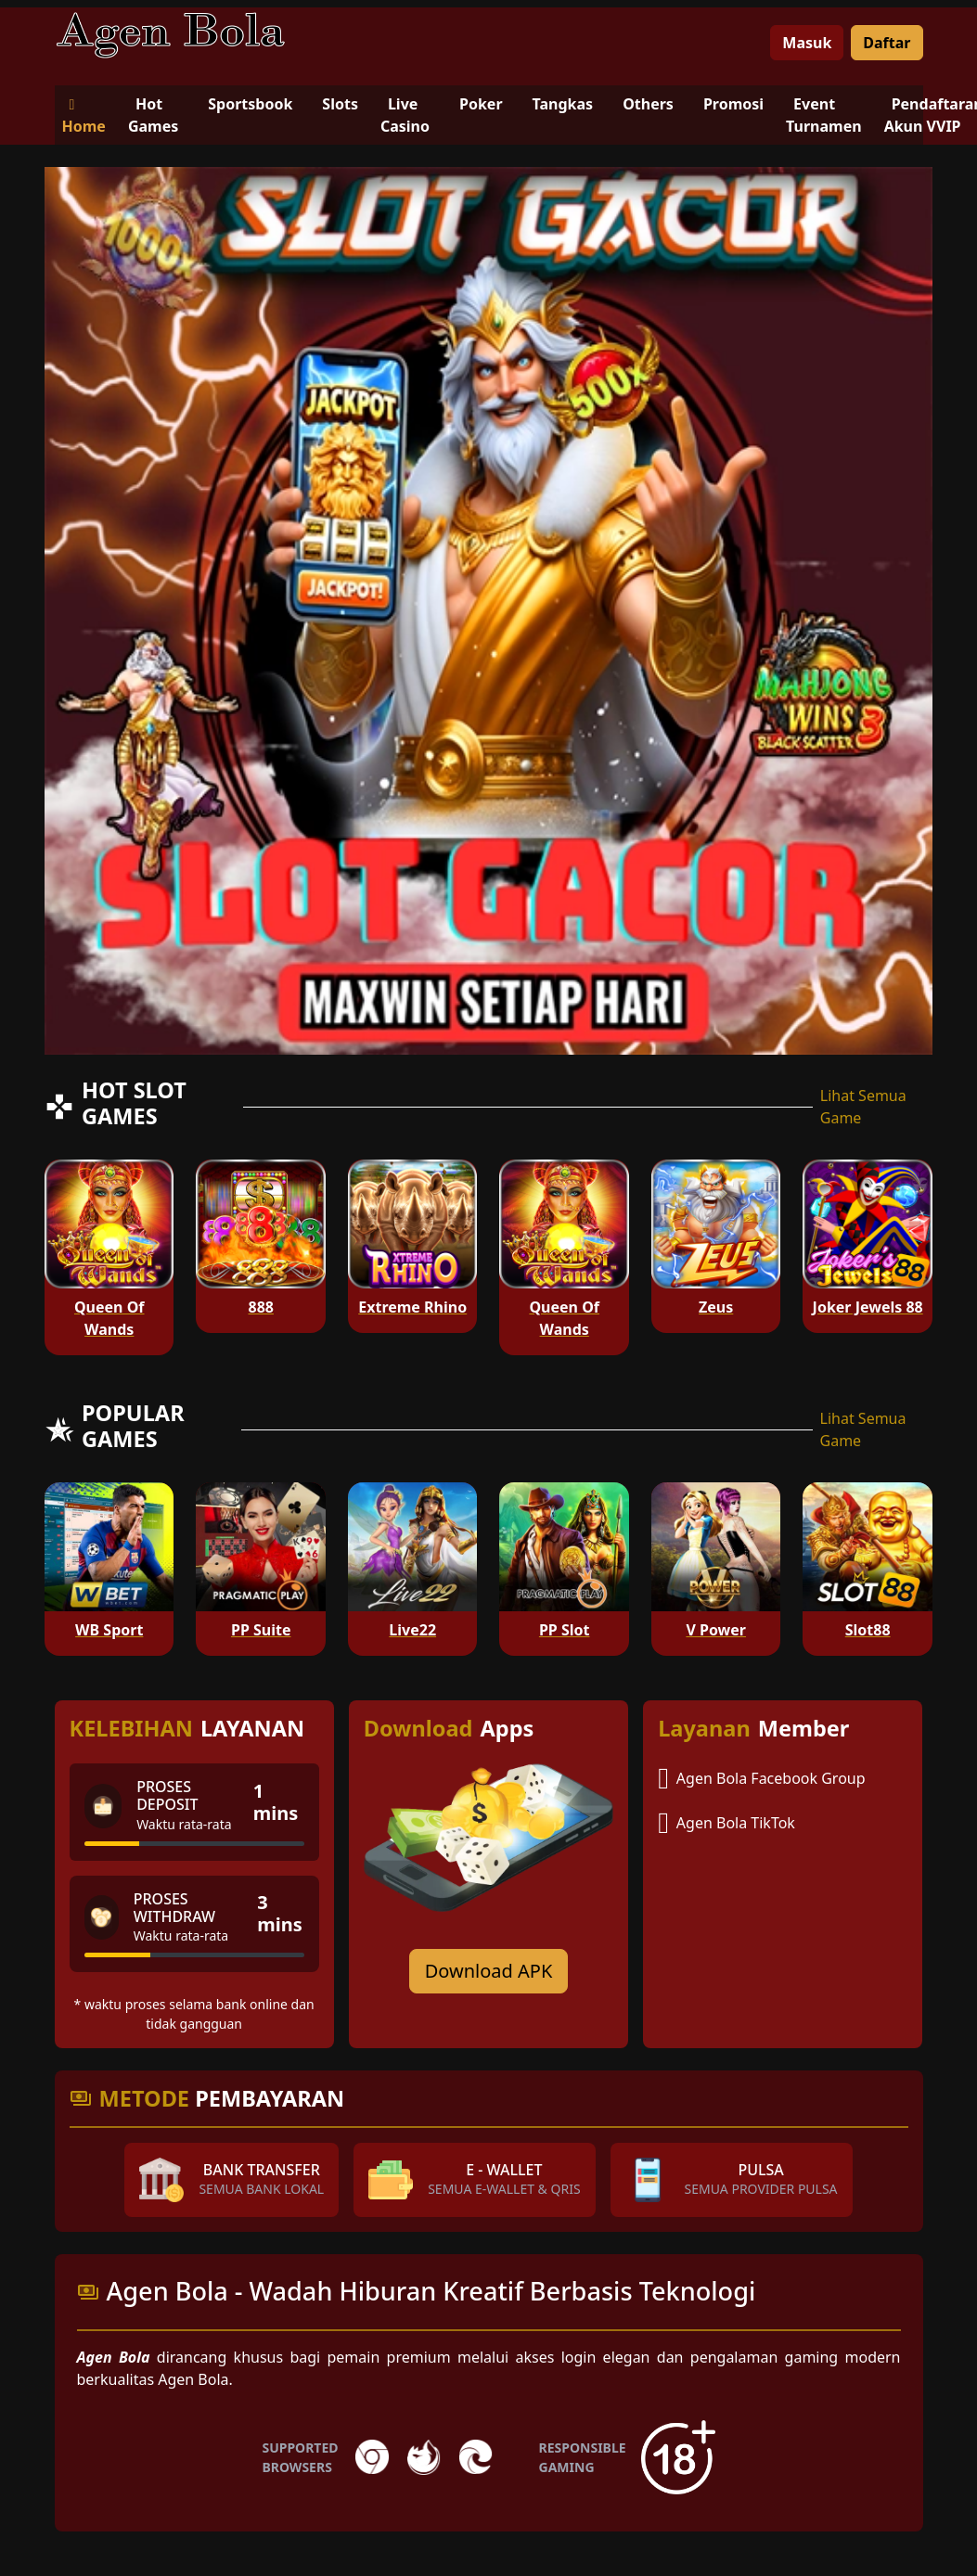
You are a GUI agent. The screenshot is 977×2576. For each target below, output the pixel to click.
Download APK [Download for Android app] (489, 1970)
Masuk (806, 42)
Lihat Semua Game (863, 1106)
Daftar (886, 42)
